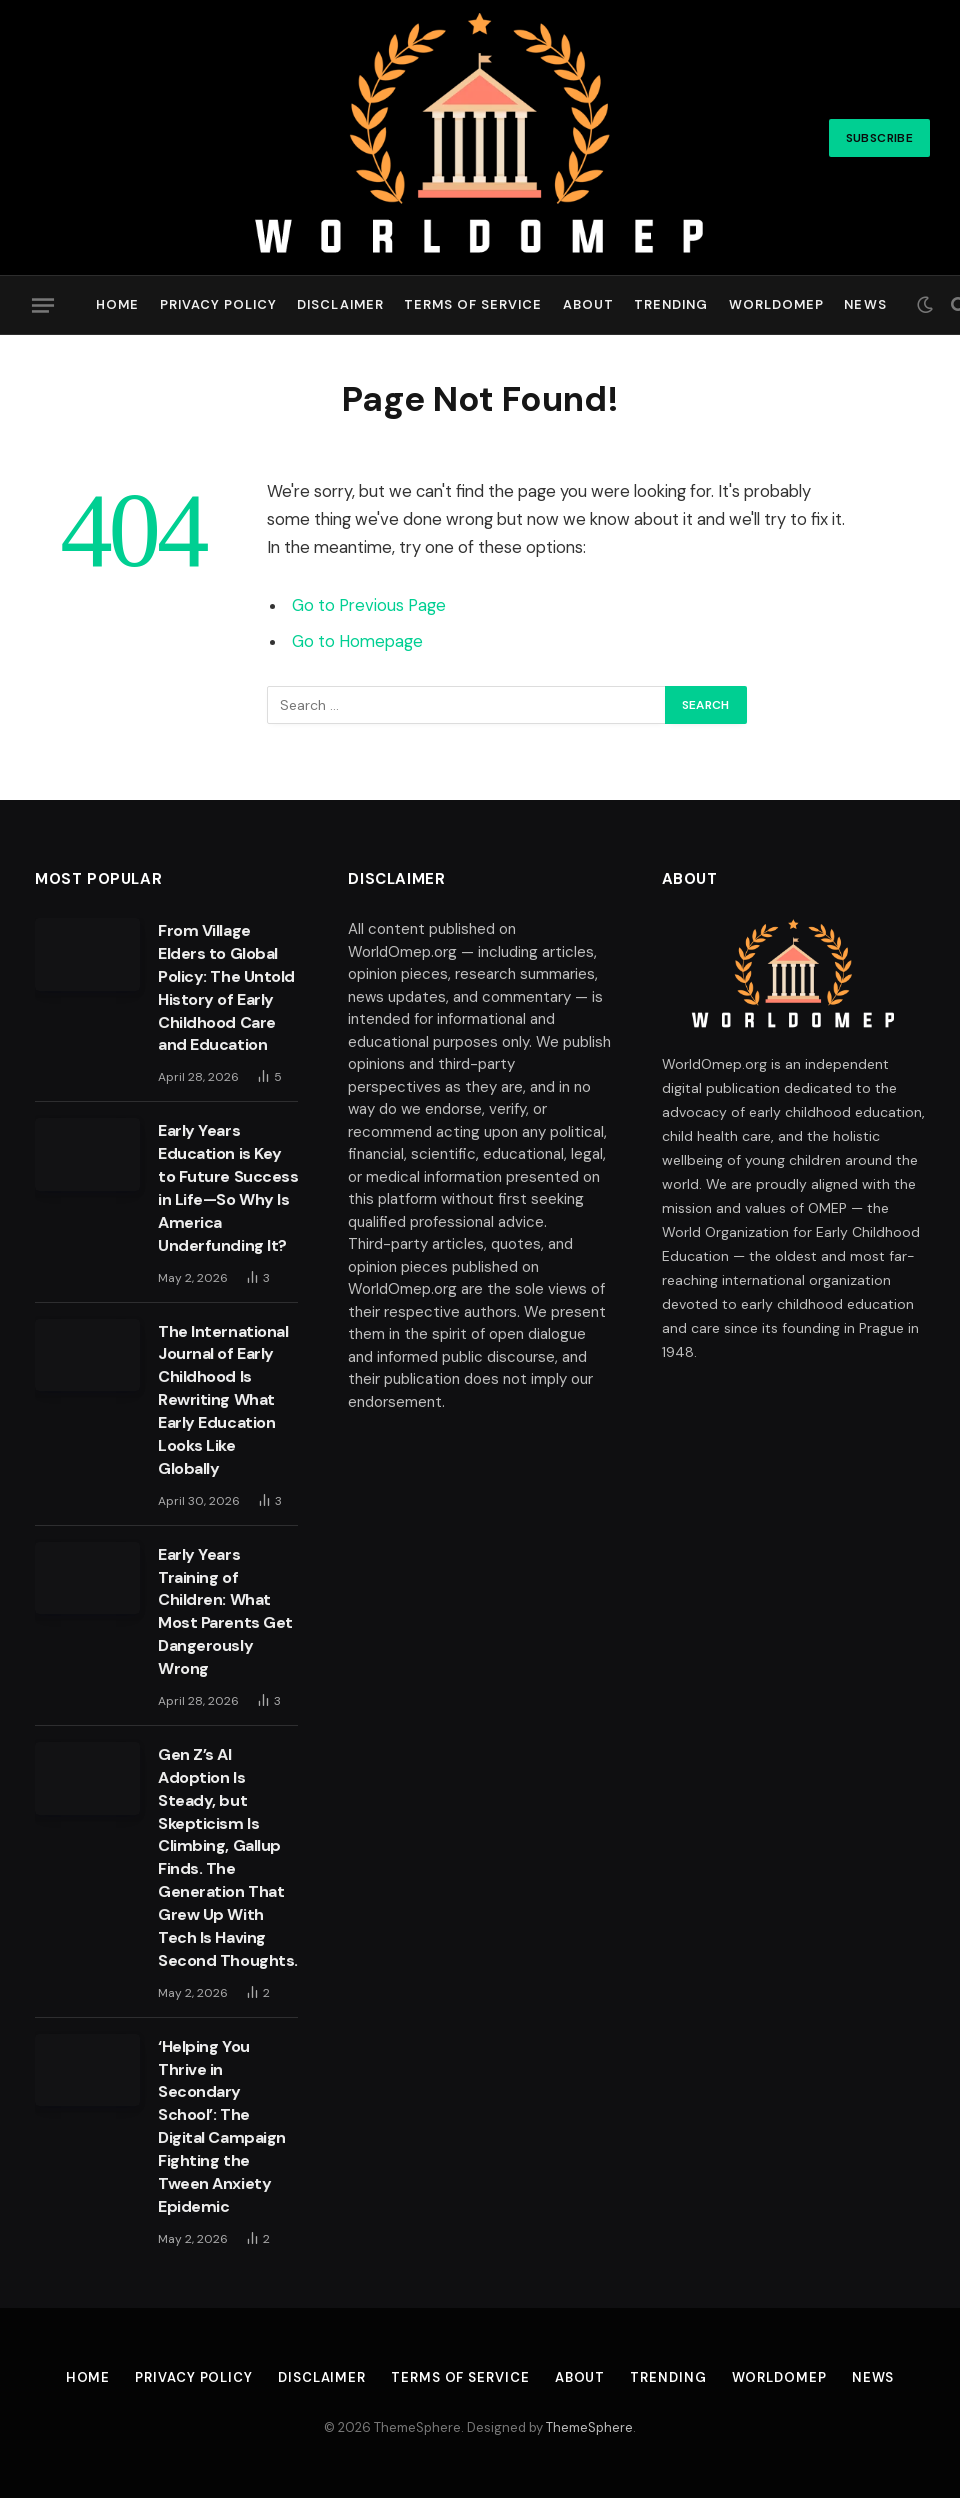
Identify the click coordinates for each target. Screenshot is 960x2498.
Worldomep (776, 304)
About (588, 304)
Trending (671, 304)
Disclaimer (340, 304)
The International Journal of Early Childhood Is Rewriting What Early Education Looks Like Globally (223, 1400)
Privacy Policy (218, 304)
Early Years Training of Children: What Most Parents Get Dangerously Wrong (225, 1611)
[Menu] (43, 305)
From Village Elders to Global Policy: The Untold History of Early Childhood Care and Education (226, 987)
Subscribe (879, 138)
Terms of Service (473, 304)
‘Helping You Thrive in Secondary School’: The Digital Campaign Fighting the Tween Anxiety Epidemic (221, 2126)
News (865, 304)
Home (117, 304)
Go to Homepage (357, 641)
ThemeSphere (589, 2427)
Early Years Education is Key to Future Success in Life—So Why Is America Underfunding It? (228, 1187)
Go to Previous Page (369, 605)
